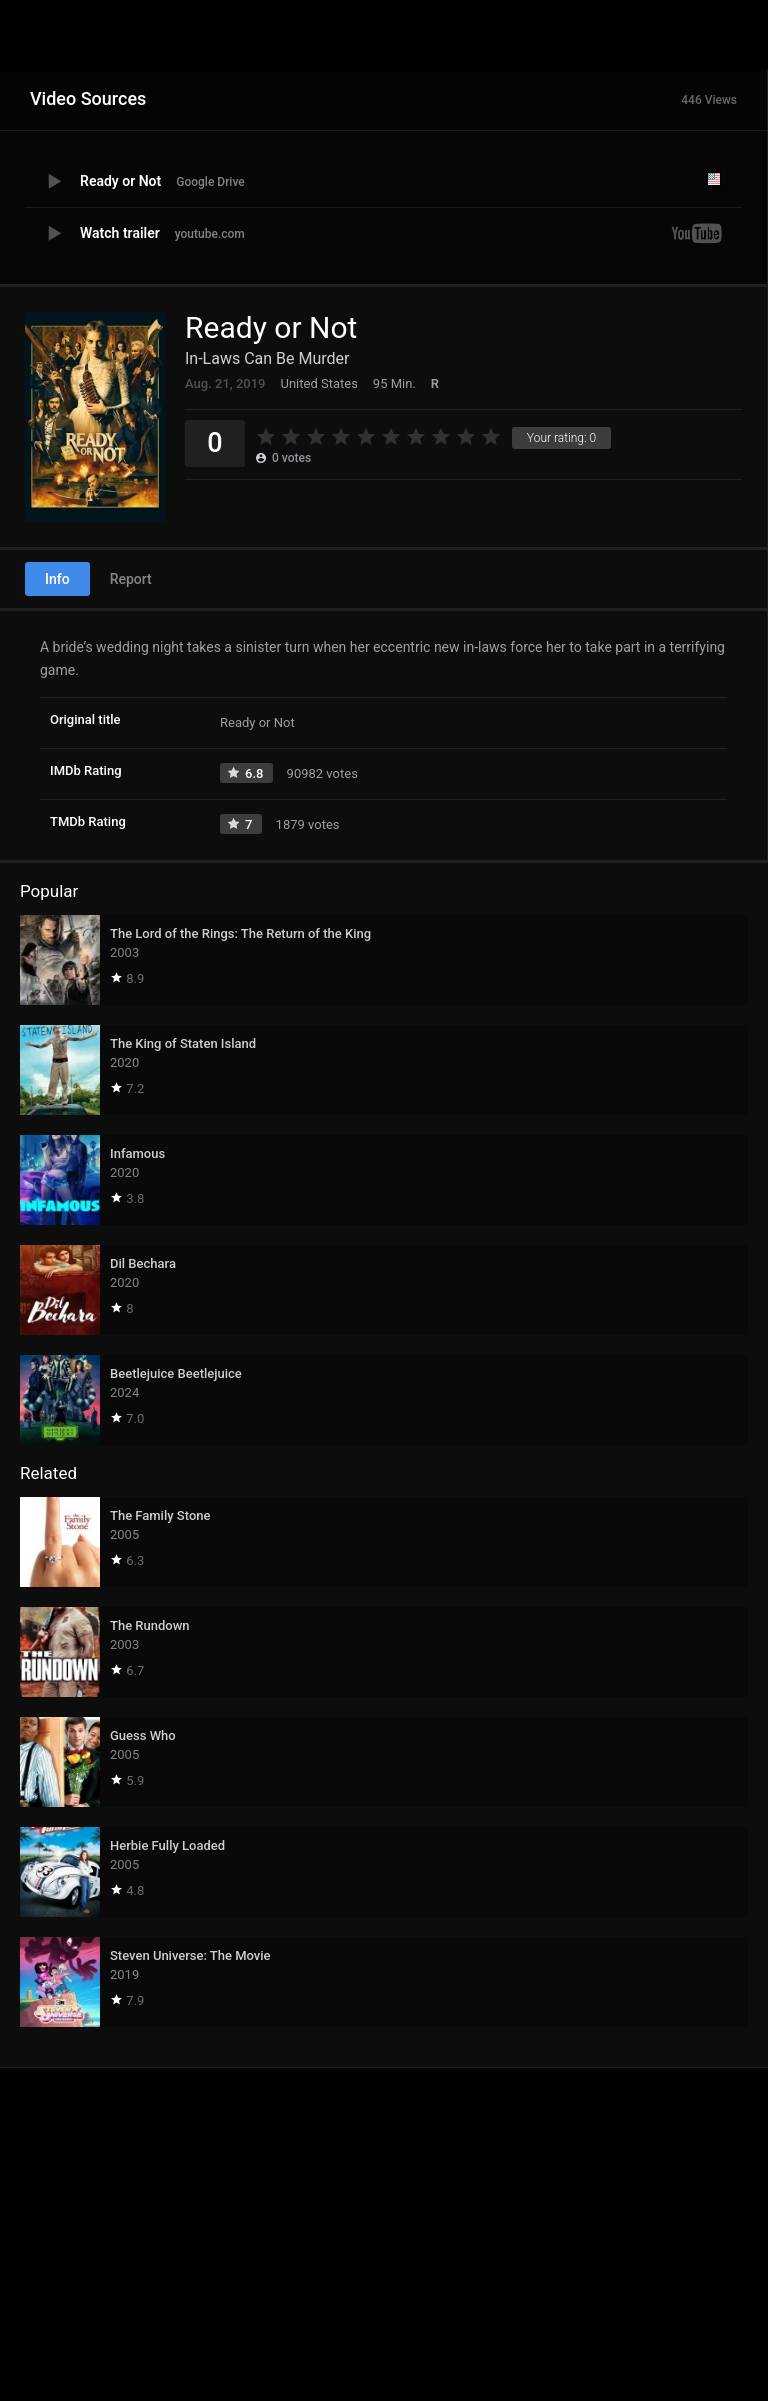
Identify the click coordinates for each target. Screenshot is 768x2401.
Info (57, 579)
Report (131, 579)
